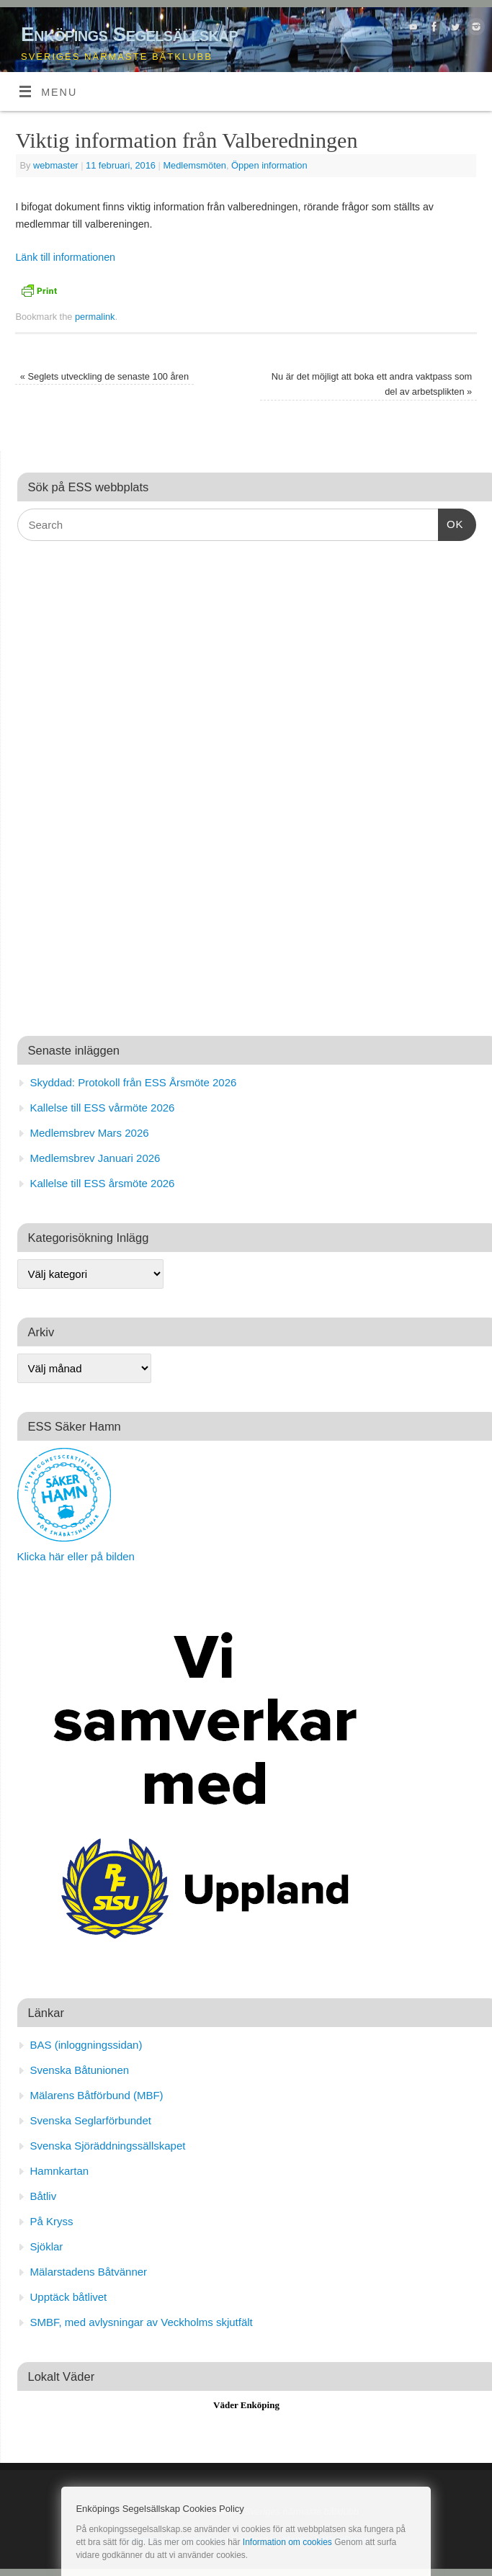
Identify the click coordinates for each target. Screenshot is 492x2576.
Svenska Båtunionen (80, 2070)
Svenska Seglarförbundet (90, 2120)
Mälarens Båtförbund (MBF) (97, 2095)
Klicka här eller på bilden (76, 1556)
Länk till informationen (65, 257)
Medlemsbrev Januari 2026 (95, 1158)
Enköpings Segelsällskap (129, 34)
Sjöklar (46, 2246)
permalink (95, 316)
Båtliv (43, 2196)
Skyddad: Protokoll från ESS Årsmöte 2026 (133, 1082)
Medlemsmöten (194, 165)
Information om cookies (287, 2542)
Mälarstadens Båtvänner (89, 2272)
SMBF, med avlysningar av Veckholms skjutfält (141, 2322)
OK (451, 522)
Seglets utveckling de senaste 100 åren (104, 376)
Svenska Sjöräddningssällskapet (108, 2145)
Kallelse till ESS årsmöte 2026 (102, 1183)
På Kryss (51, 2221)
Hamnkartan (59, 2171)
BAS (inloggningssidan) (86, 2045)
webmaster (56, 165)
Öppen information (269, 165)
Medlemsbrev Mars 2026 (89, 1133)
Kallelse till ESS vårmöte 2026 (102, 1107)
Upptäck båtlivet (68, 2297)
